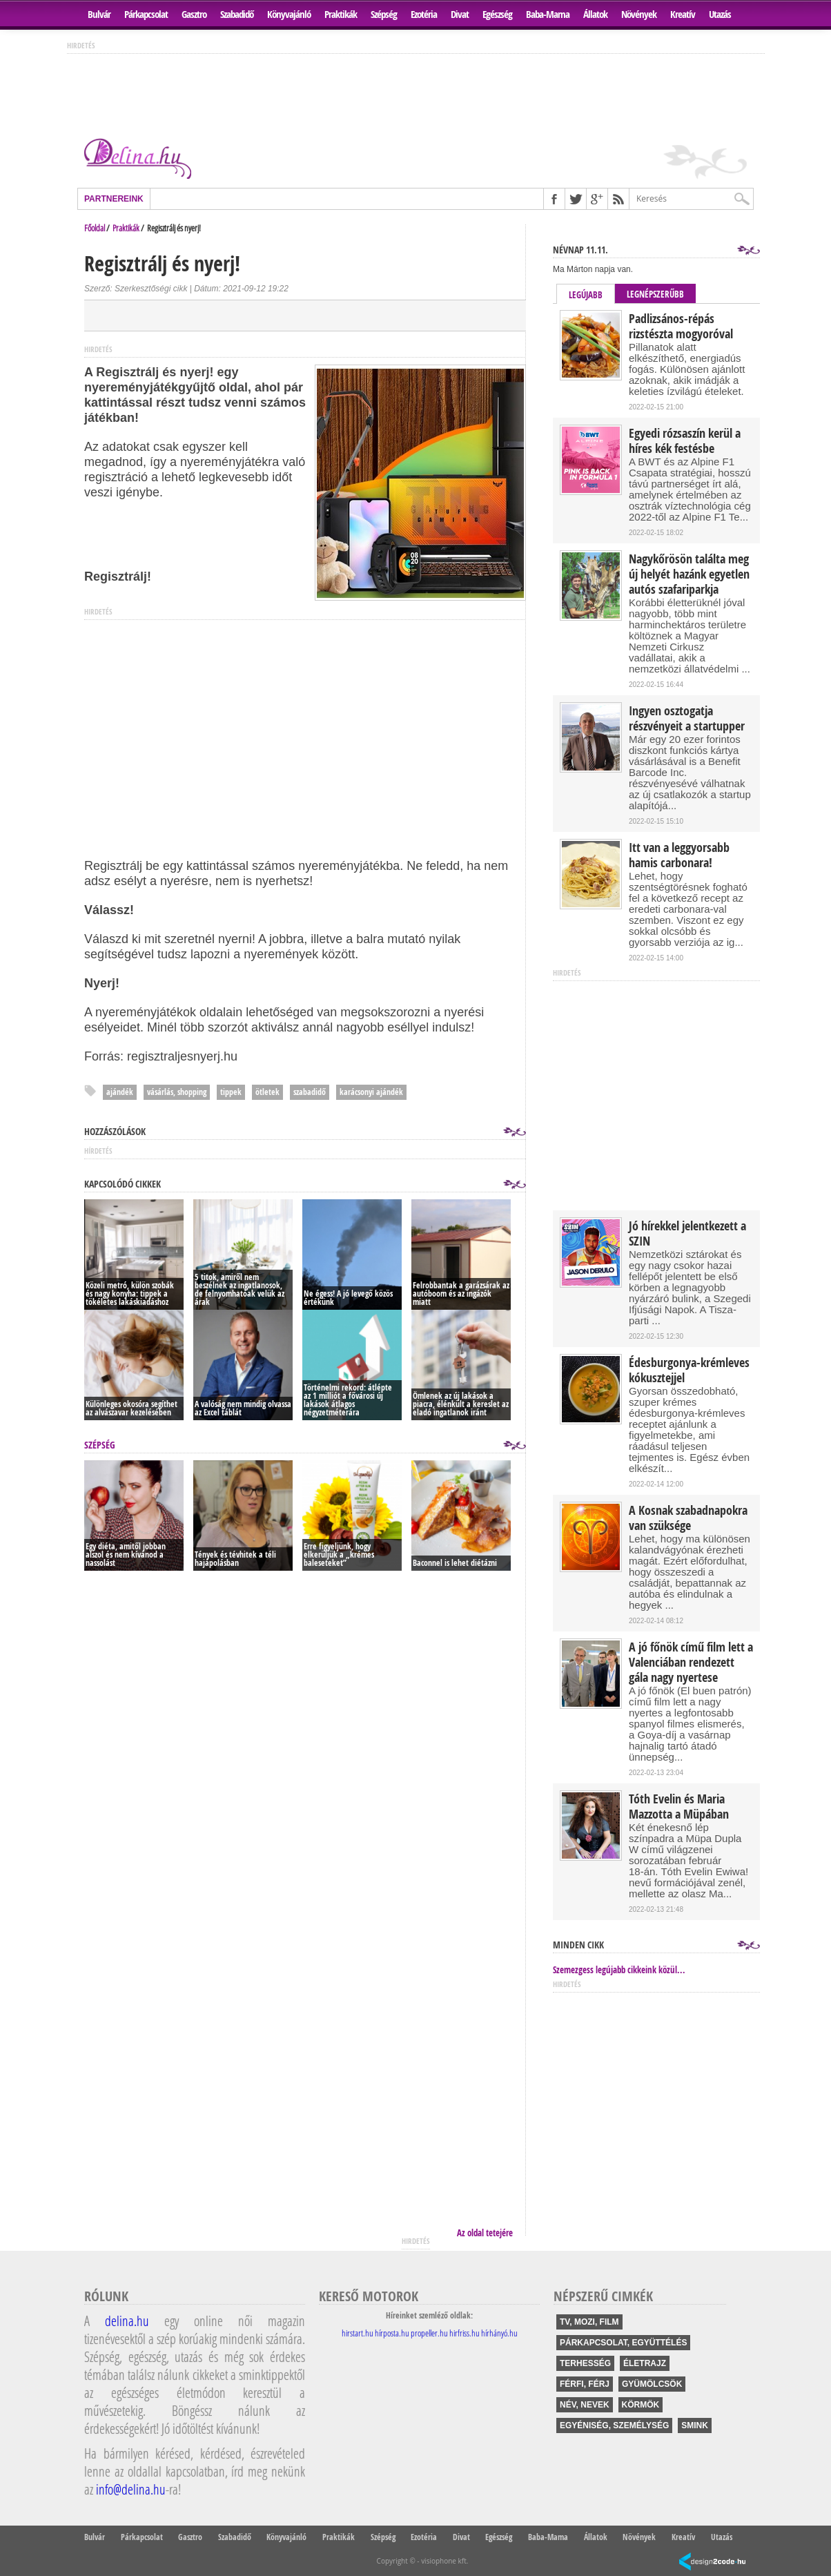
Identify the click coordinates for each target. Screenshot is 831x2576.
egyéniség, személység (614, 2425)
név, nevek (584, 2405)
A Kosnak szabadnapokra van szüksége (688, 1518)
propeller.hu (429, 2333)
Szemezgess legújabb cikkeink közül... (619, 1970)
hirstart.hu (357, 2333)
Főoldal (94, 228)
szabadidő (309, 1092)
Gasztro (194, 14)
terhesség (585, 2363)
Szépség (384, 14)
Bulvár (99, 14)
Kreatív (682, 14)
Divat (460, 14)
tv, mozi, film (589, 2322)
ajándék (119, 1092)
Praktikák (340, 14)
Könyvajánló (289, 14)
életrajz (644, 2363)
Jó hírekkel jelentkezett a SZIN (687, 1234)
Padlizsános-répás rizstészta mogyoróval (681, 326)
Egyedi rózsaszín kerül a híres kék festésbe (685, 441)
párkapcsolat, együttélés (623, 2342)
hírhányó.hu (499, 2333)
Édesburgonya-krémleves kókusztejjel (689, 1370)
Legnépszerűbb (655, 294)
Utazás (720, 14)
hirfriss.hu (464, 2333)
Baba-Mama (547, 14)
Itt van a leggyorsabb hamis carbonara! (679, 855)
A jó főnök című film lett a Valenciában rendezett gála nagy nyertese (691, 1662)
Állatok (595, 14)
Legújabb (586, 295)
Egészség (497, 14)
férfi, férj (584, 2384)
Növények (638, 14)
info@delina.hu (131, 2489)
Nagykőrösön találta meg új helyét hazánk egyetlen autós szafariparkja (689, 574)
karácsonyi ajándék (371, 1092)
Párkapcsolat (146, 14)
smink (694, 2425)
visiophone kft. (444, 2561)
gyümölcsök (652, 2384)
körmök (641, 2405)
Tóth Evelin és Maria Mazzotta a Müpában (679, 1807)
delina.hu (127, 2321)
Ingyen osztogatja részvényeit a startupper (687, 719)
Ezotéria (424, 14)
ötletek (267, 1092)
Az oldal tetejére (485, 2233)
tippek (231, 1092)
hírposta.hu (392, 2333)
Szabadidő (236, 14)
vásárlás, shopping (176, 1092)
